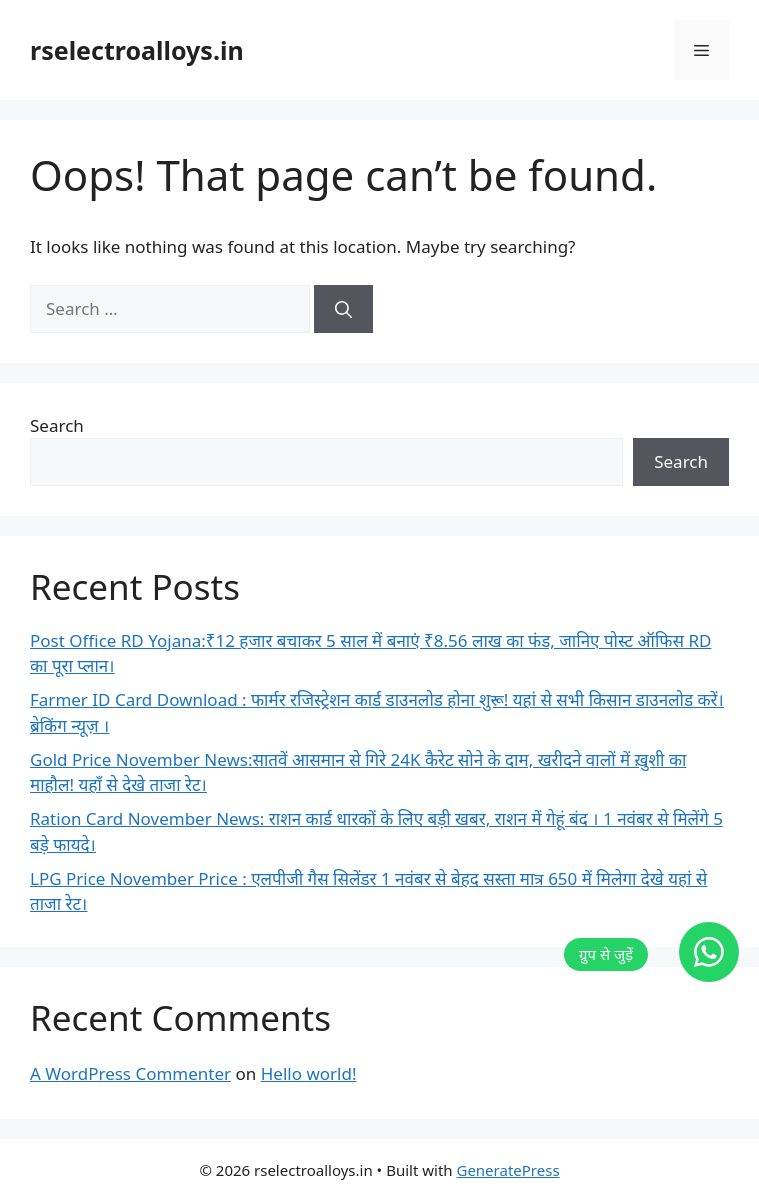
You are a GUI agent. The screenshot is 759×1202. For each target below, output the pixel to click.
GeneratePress (507, 1170)
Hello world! (309, 1073)
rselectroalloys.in (137, 50)
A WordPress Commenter (130, 1073)
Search (57, 425)
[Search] (343, 309)
